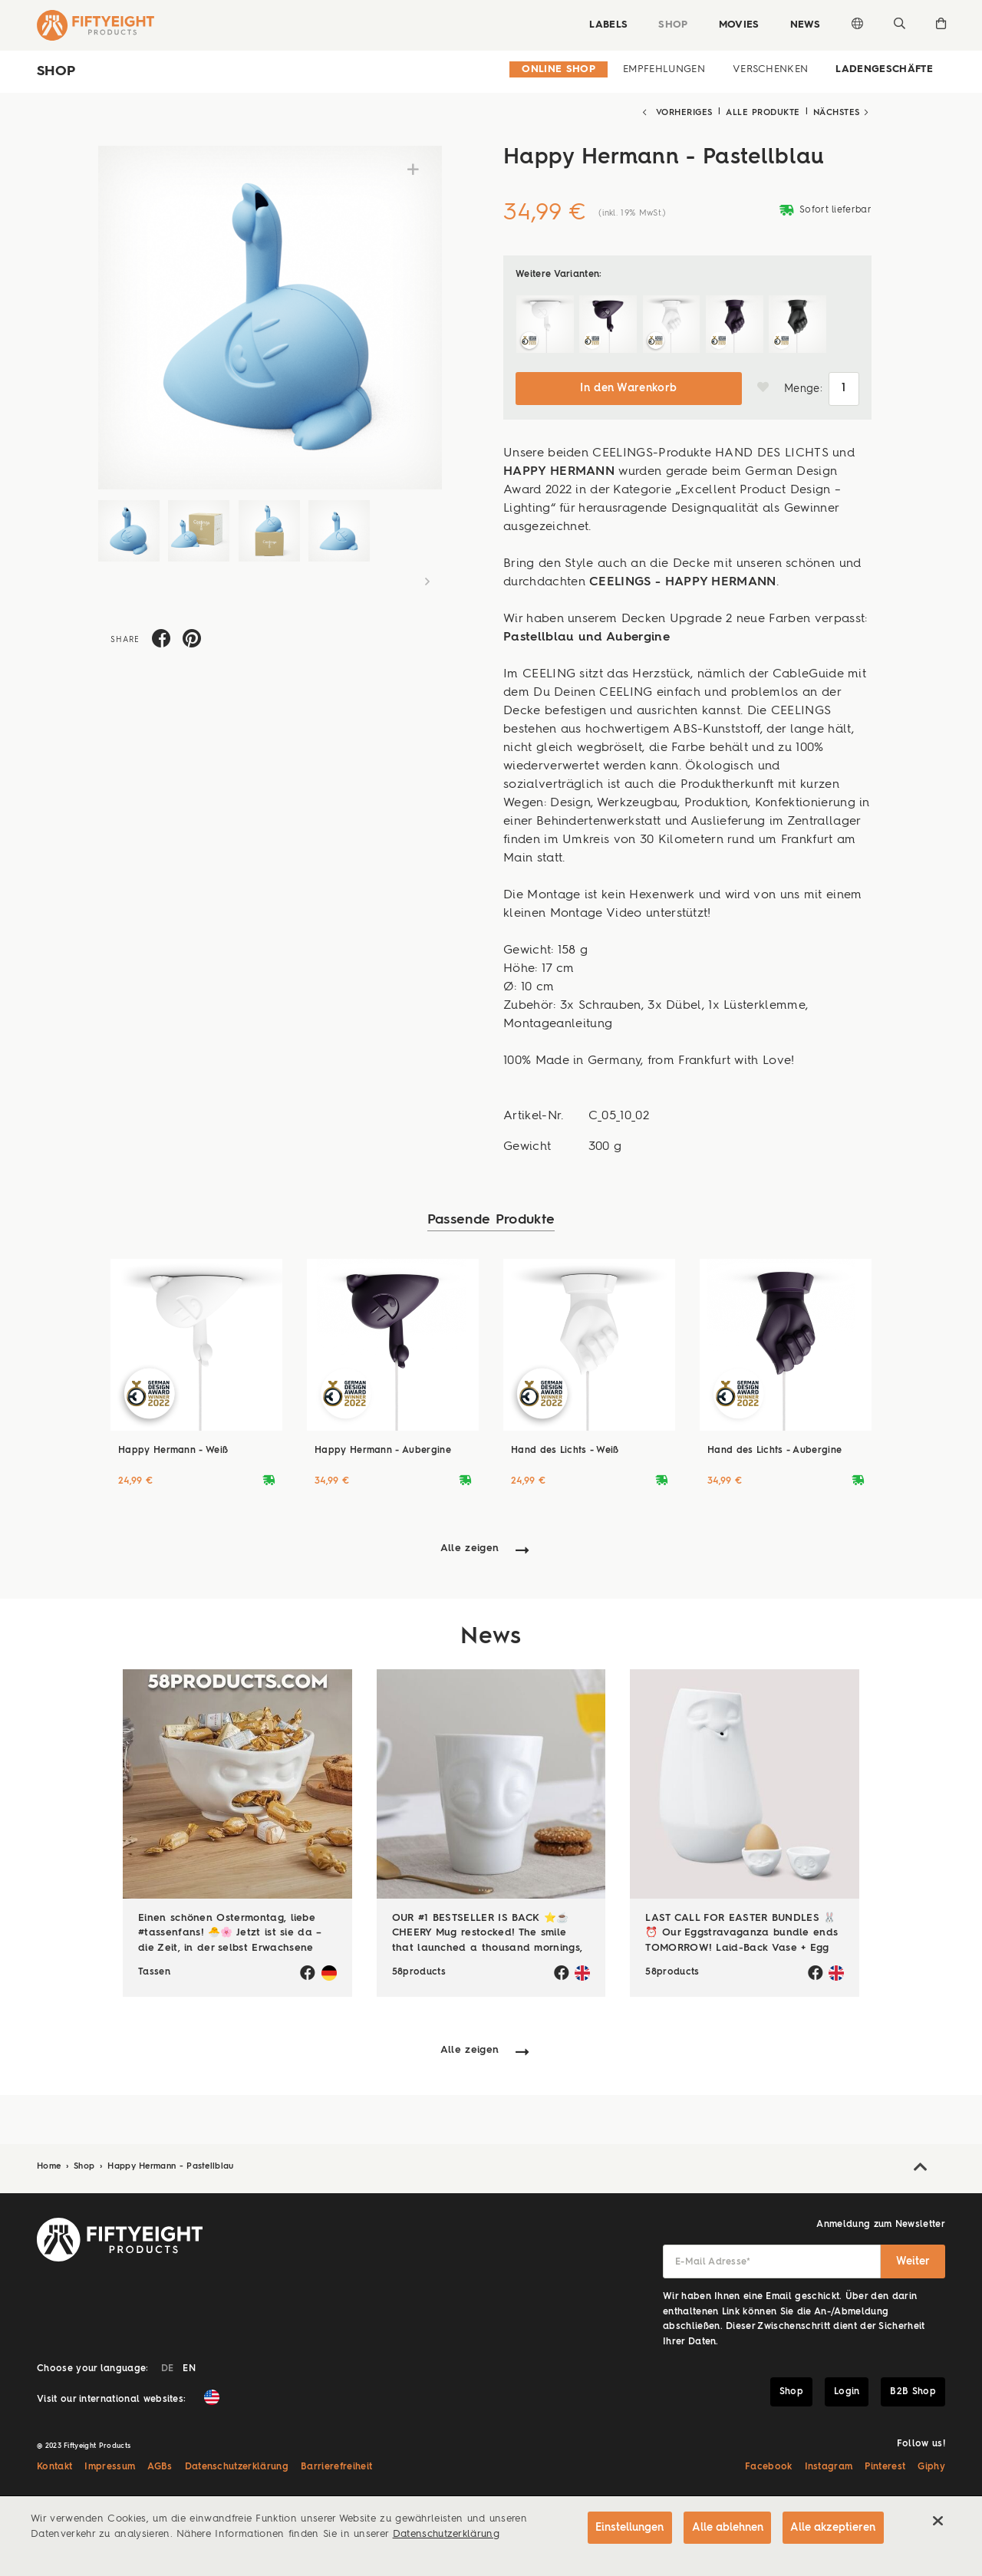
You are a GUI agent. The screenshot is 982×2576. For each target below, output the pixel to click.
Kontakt (54, 2465)
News (804, 25)
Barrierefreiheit (336, 2465)
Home (50, 2164)
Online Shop (558, 69)
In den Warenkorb (628, 386)
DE (167, 2367)
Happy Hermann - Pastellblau (170, 2164)
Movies (737, 25)
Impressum (109, 2465)
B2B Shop (913, 2389)
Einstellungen (626, 2527)
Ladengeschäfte (884, 69)
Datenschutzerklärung (237, 2465)
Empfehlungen (664, 69)
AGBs (159, 2465)
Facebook (769, 2465)
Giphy (931, 2465)
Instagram (829, 2465)
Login (847, 2389)
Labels (607, 25)
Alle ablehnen (725, 2527)
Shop (671, 25)
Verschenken (771, 69)
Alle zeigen (469, 1546)
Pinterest (885, 2465)
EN (189, 2367)
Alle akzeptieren (832, 2527)
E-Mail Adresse (713, 2260)
